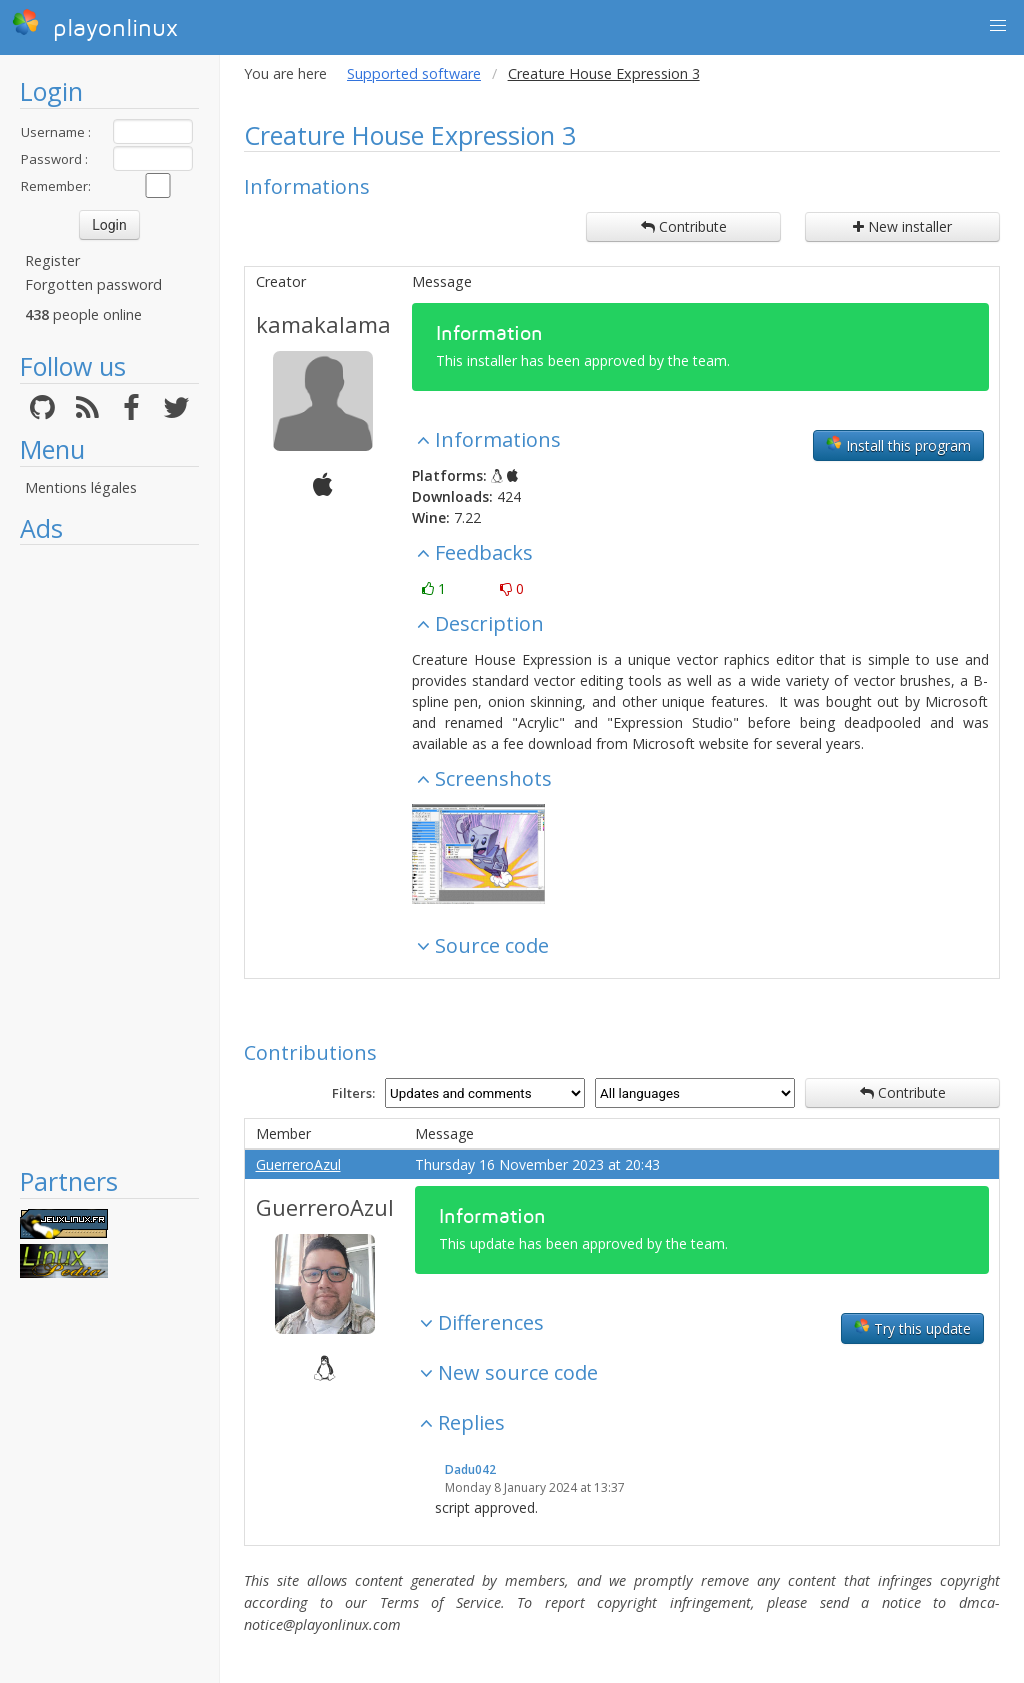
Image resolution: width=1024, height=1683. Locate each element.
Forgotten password (93, 284)
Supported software (414, 73)
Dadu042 (470, 1469)
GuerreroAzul (298, 1164)
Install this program (898, 445)
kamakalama (323, 324)
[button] (998, 26)
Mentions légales (81, 487)
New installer (902, 226)
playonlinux (95, 25)
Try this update (912, 1328)
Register (52, 260)
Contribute (684, 226)
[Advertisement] (109, 855)
